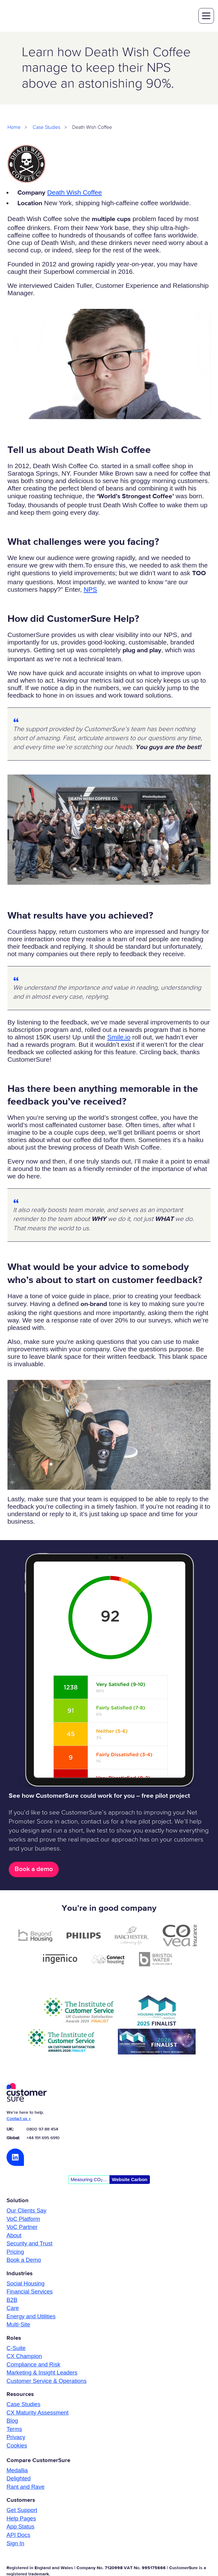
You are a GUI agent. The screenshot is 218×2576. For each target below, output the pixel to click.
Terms (14, 2429)
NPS (90, 590)
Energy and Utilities (31, 2317)
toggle (206, 16)
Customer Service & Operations (46, 2381)
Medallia (17, 2471)
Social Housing (25, 2284)
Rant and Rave (25, 2487)
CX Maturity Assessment (37, 2413)
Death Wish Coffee (74, 193)
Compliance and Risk (33, 2365)
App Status (21, 2527)
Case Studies (46, 128)
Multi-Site (18, 2325)
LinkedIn (15, 2158)
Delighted (18, 2479)
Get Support (22, 2510)
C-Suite (16, 2348)
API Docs (18, 2535)
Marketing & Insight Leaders (42, 2373)
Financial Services (30, 2292)
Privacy (16, 2437)
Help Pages (21, 2519)
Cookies (17, 2446)
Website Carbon (129, 2180)
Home (14, 128)
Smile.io (119, 1037)
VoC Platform (23, 2219)
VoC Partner (22, 2227)
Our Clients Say (26, 2211)
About (14, 2236)
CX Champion (24, 2356)
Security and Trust (29, 2244)
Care (13, 2308)
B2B (12, 2300)
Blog (12, 2421)
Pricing (15, 2252)
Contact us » (19, 2119)
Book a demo (34, 1870)
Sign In (15, 2544)
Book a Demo (24, 2260)
